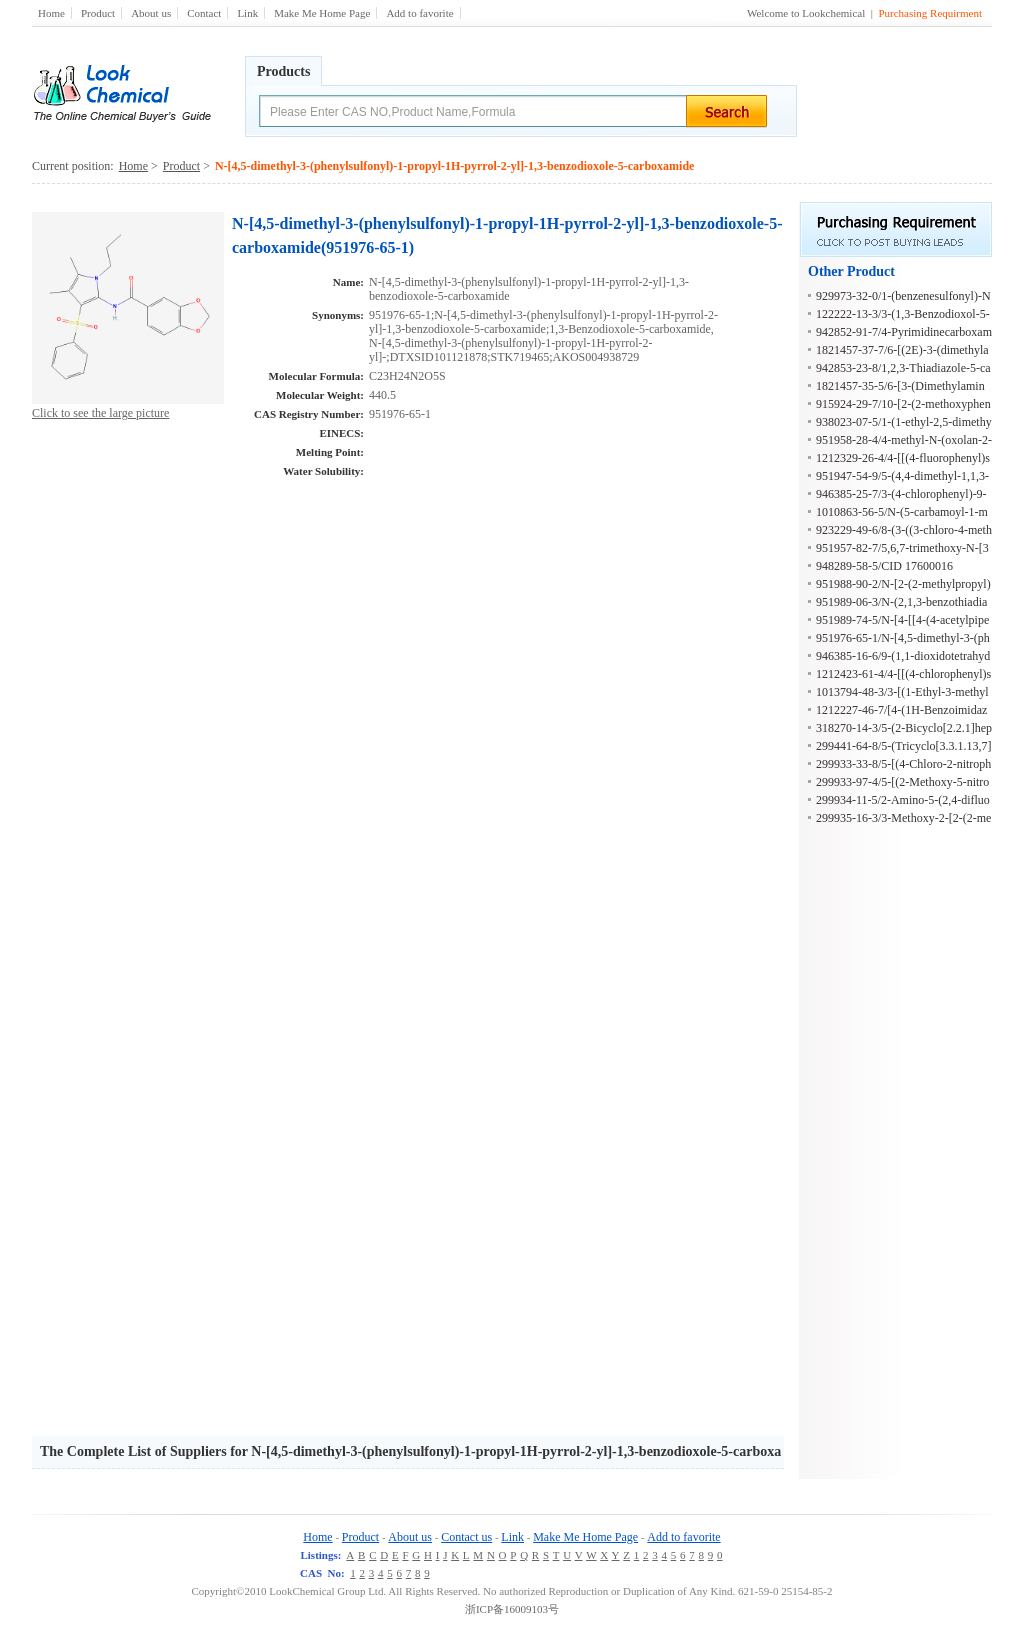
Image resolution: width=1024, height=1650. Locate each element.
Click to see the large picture (100, 413)
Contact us (466, 1537)
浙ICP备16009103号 (512, 1609)
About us (151, 13)
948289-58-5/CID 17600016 (884, 566)
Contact (204, 13)
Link (247, 13)
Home (51, 13)
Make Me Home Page (322, 13)
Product (98, 13)
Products (283, 71)
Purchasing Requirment (930, 13)
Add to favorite (419, 13)
